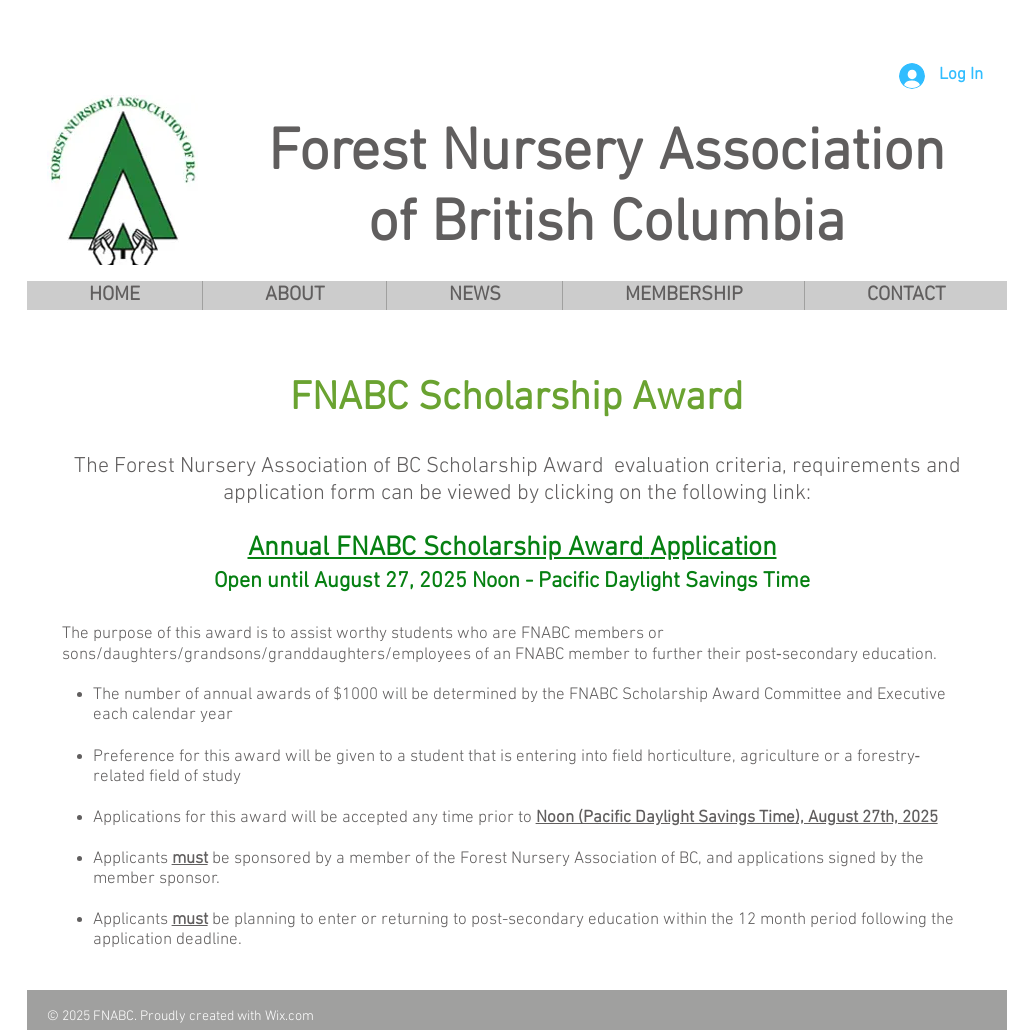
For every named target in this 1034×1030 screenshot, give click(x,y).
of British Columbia (606, 225)
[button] (294, 295)
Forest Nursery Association (606, 154)
